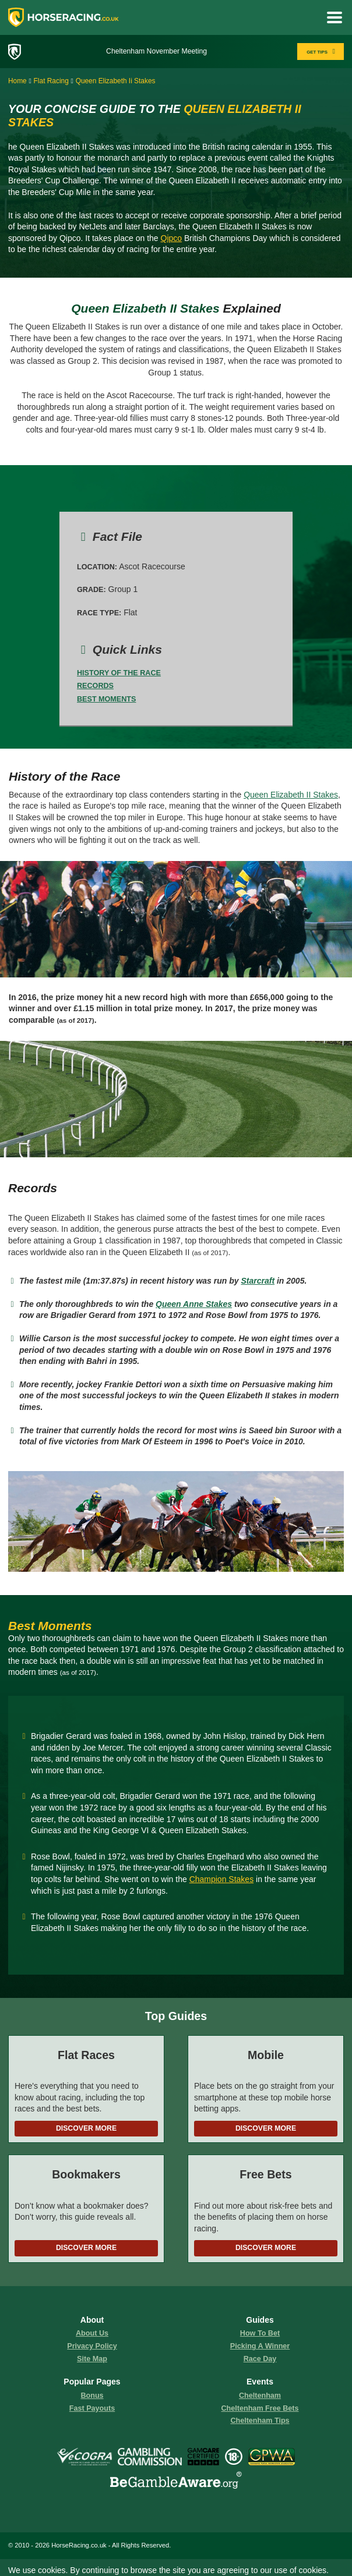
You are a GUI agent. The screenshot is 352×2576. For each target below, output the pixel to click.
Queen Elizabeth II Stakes (291, 794)
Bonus (91, 2395)
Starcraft (257, 1280)
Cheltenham (260, 2395)
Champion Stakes (221, 1879)
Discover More (86, 2128)
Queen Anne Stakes (194, 1304)
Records (95, 686)
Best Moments (106, 699)
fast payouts (92, 2408)
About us (92, 2333)
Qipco (171, 238)
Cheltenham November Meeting (156, 51)
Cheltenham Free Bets (260, 2408)
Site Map (92, 2359)
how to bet (260, 2333)
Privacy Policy (92, 2346)
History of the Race (119, 673)
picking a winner (260, 2346)
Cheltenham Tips (259, 2420)
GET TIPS (322, 51)
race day (260, 2359)
